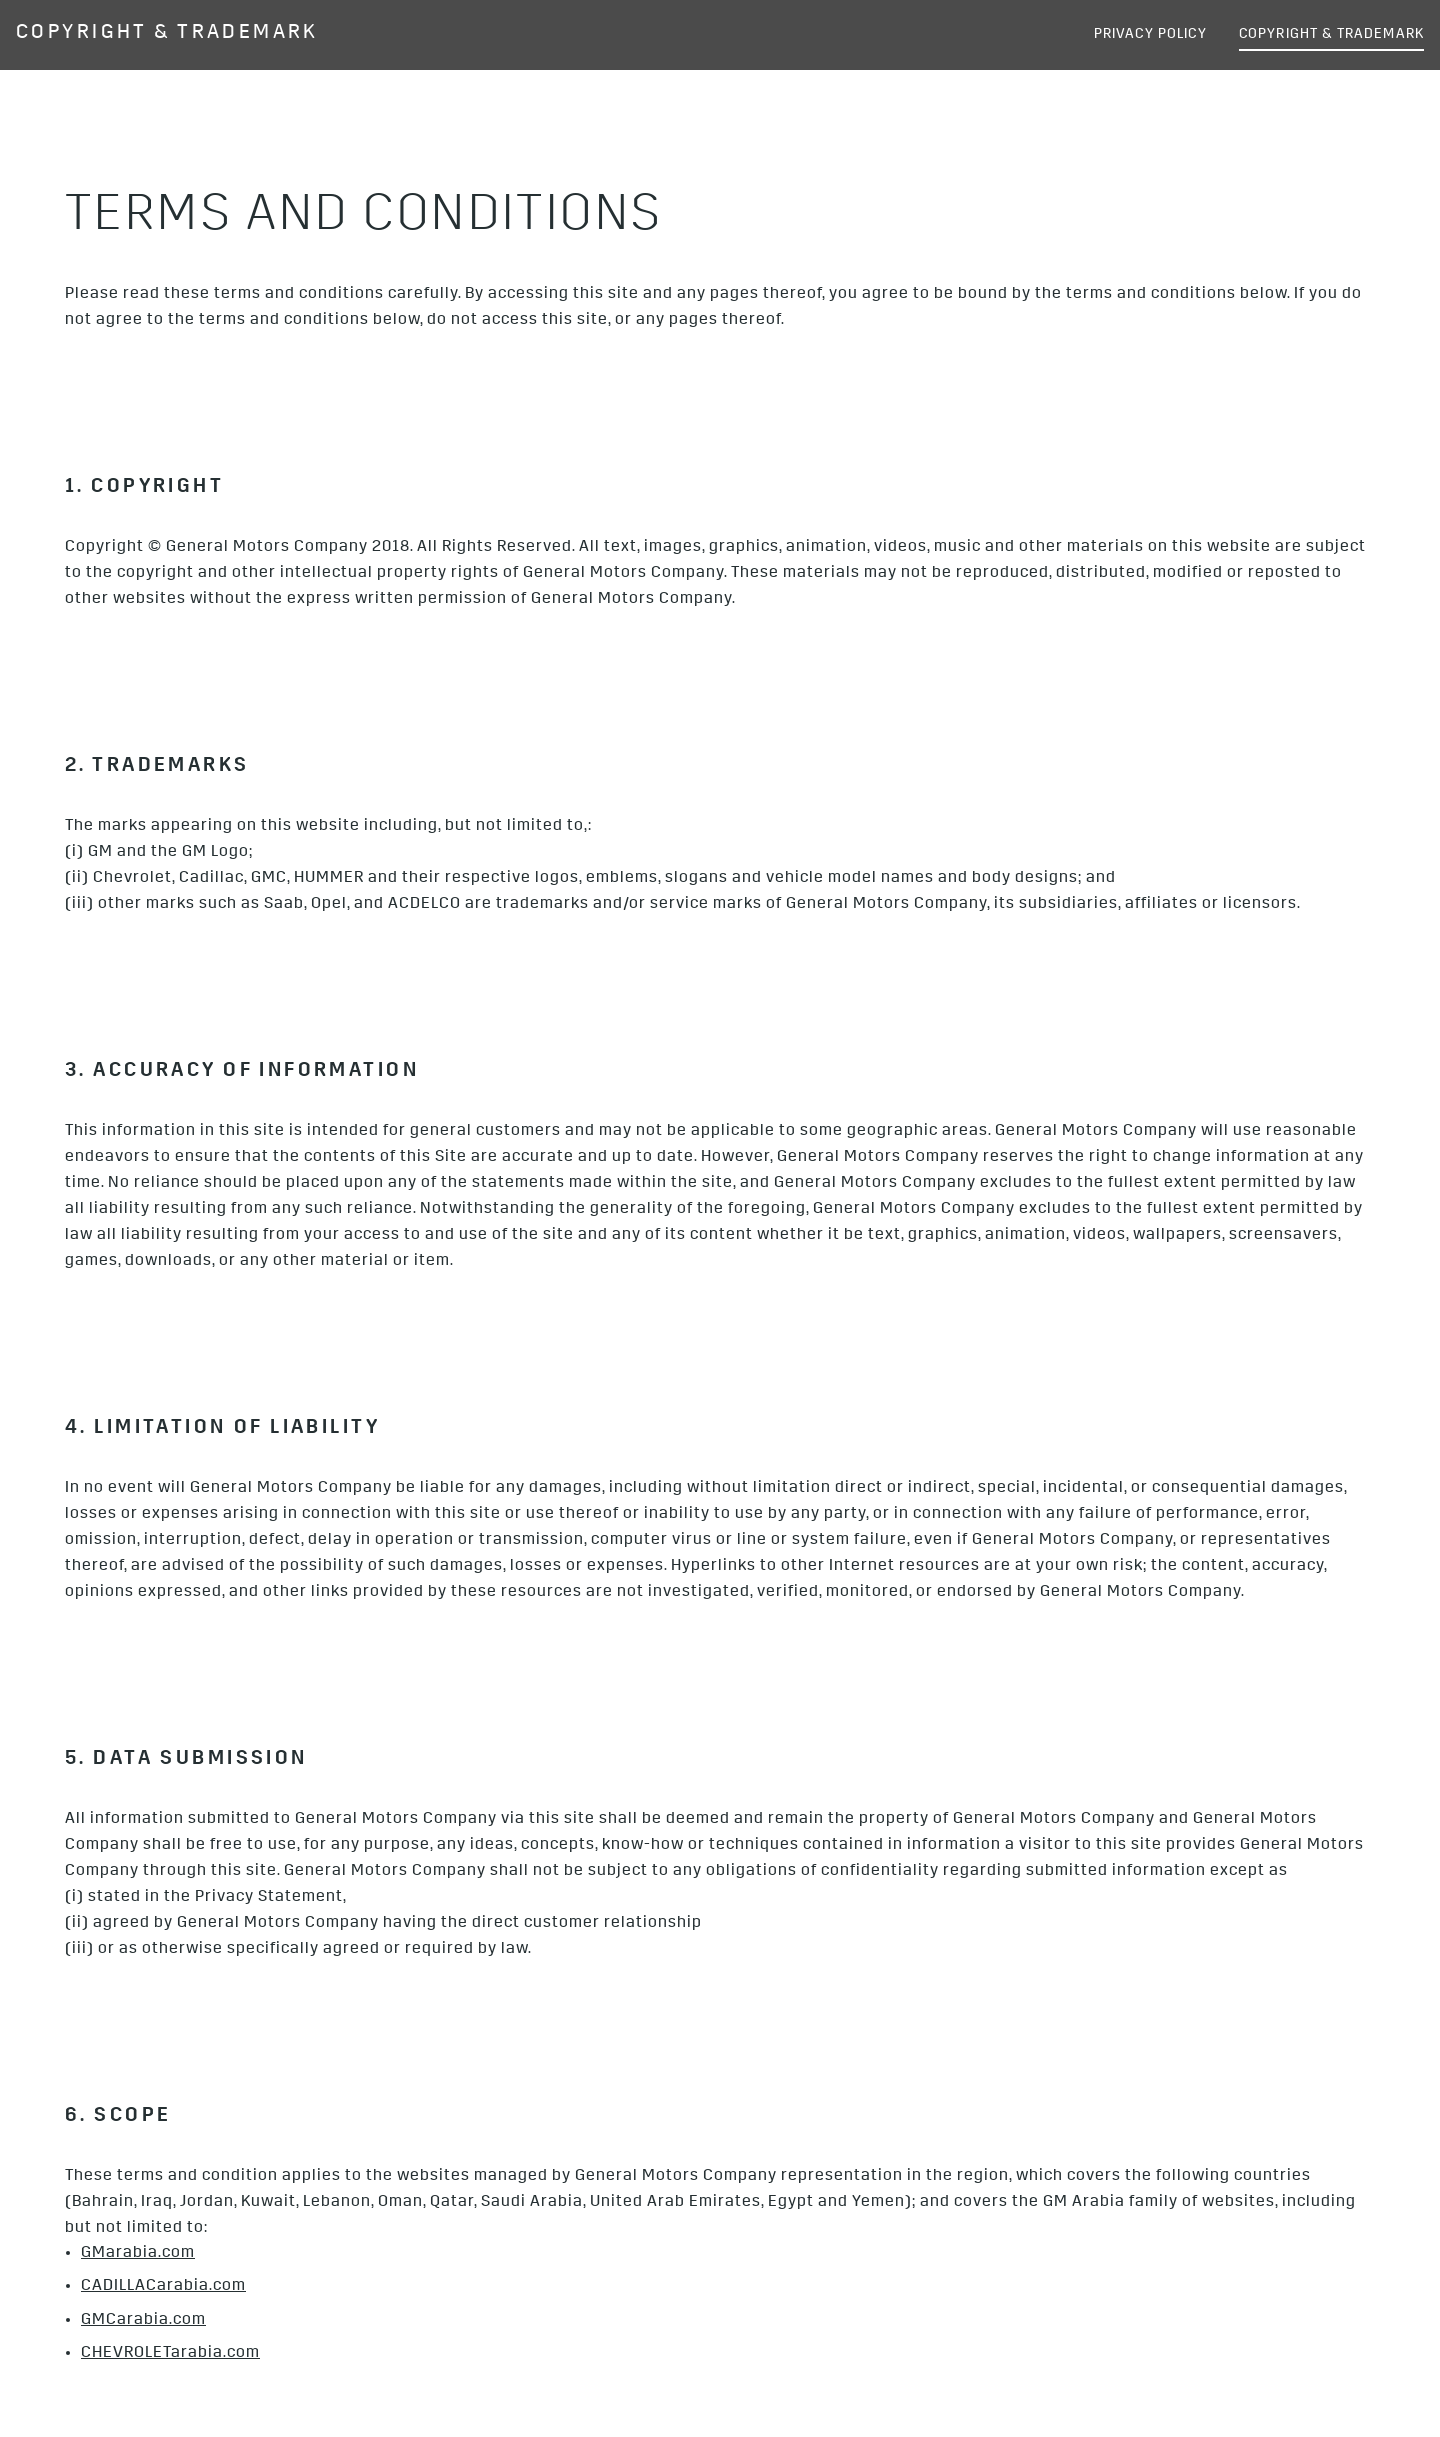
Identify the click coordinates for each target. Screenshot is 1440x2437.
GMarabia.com (138, 2254)
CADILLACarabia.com (163, 2287)
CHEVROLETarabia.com (170, 2354)
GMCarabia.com (143, 2321)
